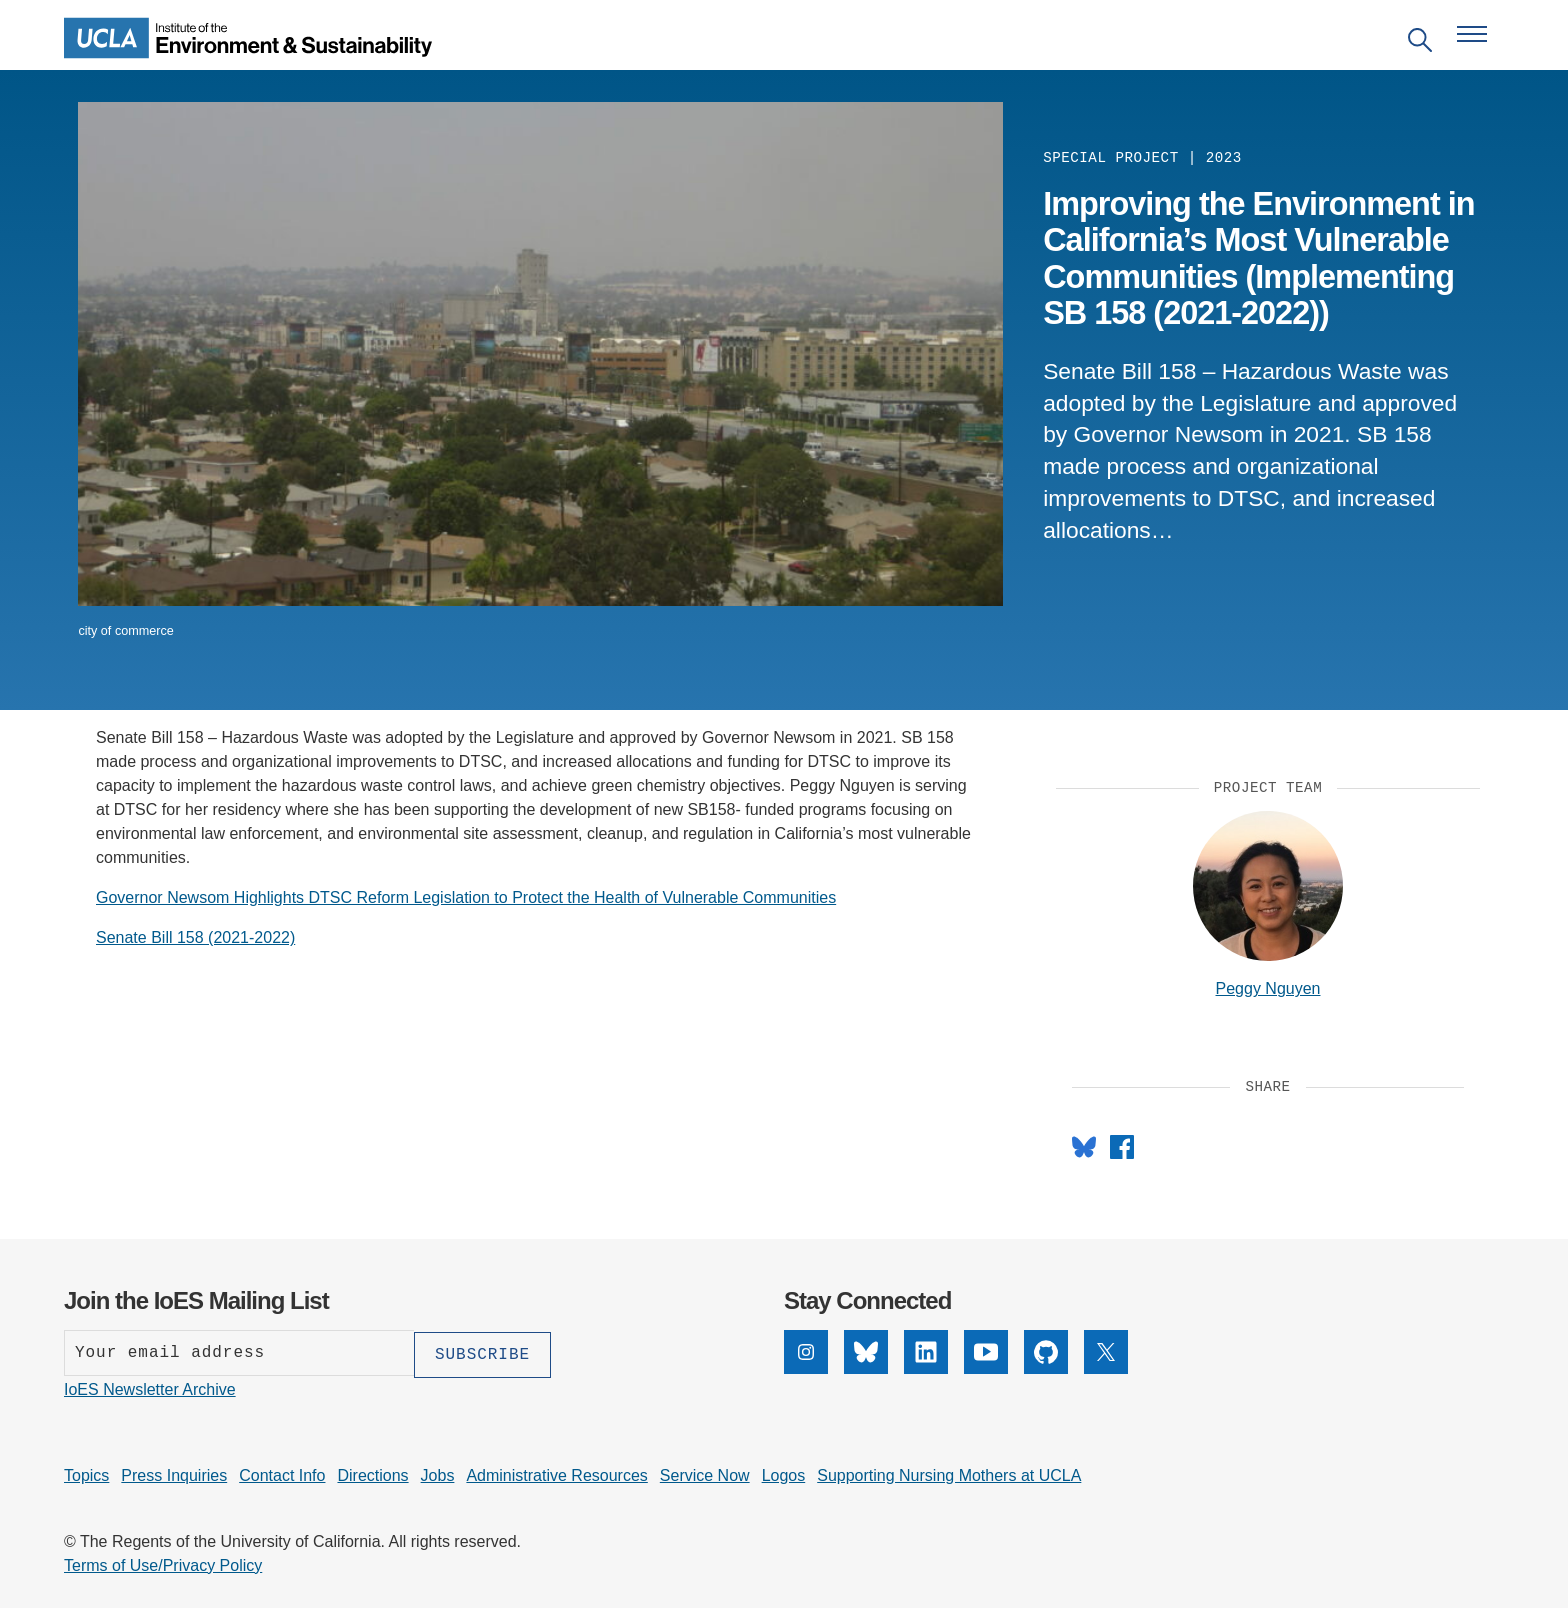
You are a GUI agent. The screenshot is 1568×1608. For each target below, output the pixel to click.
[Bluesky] (866, 1368)
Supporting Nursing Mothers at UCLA (949, 1473)
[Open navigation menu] (1472, 34)
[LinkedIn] (926, 1368)
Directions (372, 1473)
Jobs (438, 1473)
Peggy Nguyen (1268, 988)
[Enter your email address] (239, 1353)
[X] (1106, 1368)
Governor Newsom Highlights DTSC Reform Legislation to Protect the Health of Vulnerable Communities (466, 897)
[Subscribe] (482, 1353)
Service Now (705, 1473)
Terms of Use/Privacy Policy (163, 1563)
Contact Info (282, 1473)
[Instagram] (806, 1368)
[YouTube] (986, 1368)
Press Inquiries (174, 1473)
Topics (86, 1473)
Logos (784, 1473)
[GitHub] (1046, 1368)
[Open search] (1420, 43)
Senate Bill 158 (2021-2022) (195, 937)
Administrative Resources (556, 1473)
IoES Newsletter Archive (150, 1387)
